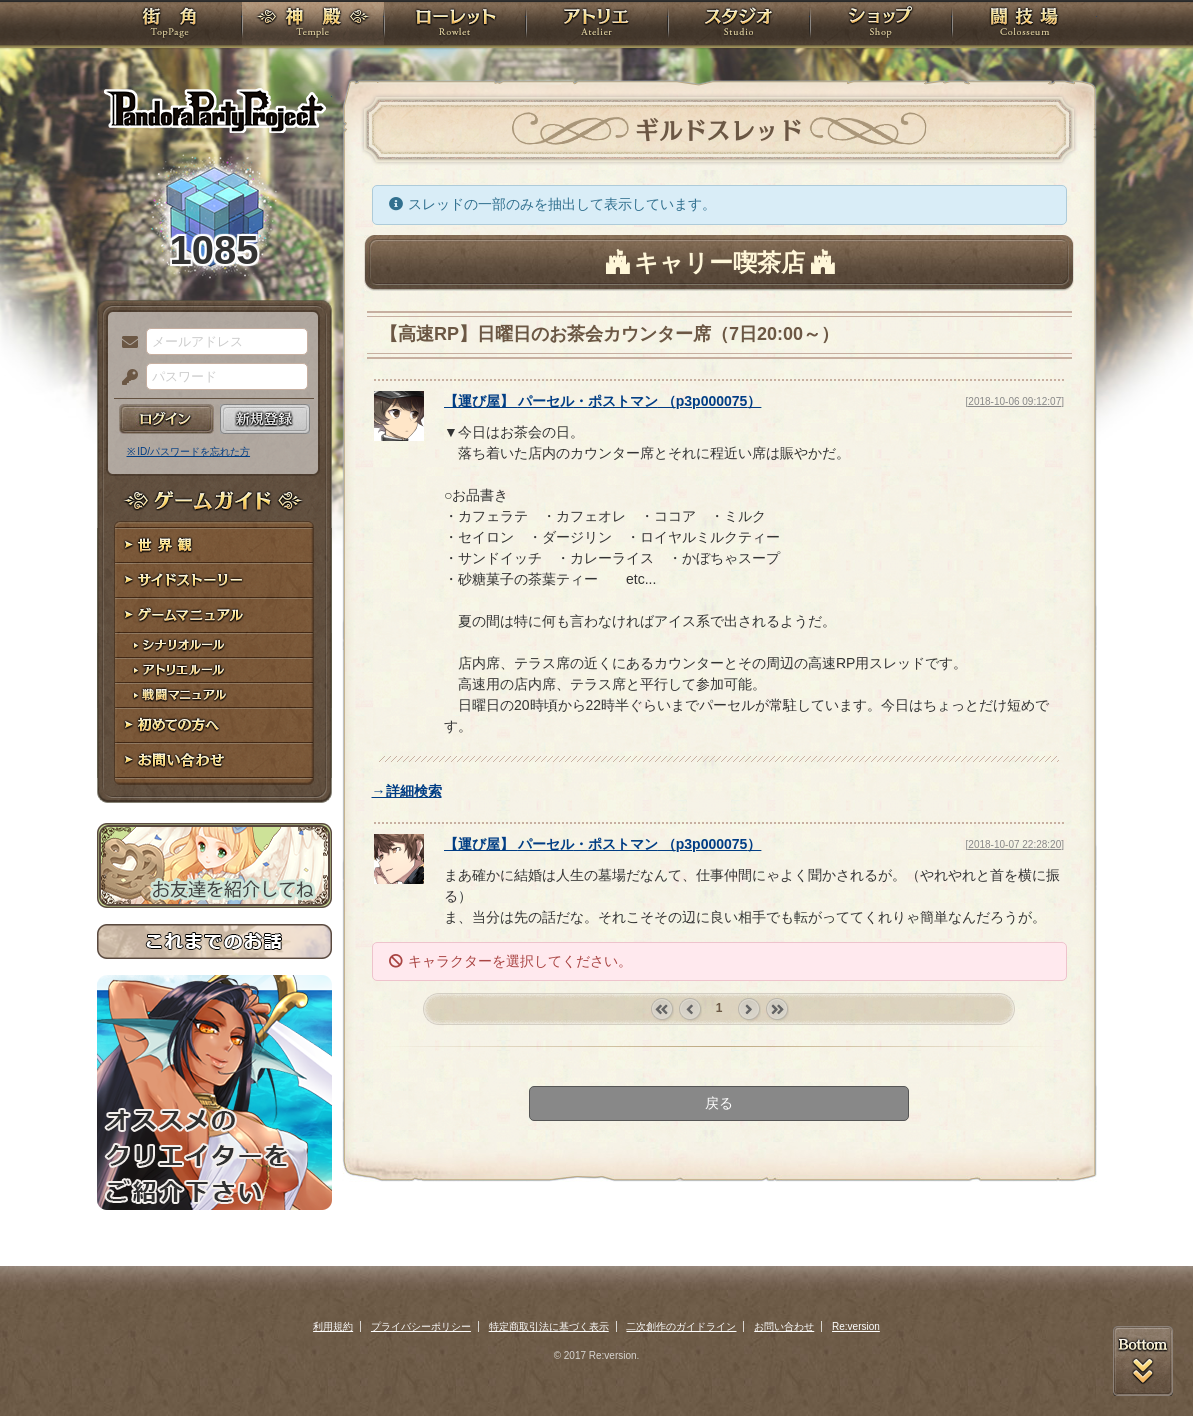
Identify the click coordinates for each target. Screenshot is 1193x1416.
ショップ (881, 25)
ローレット (455, 25)
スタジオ (739, 25)
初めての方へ (214, 725)
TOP (169, 25)
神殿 (313, 25)
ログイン (166, 419)
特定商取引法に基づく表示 (549, 1326)
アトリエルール (214, 670)
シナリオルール (214, 645)
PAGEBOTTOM (1143, 1361)
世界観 (214, 545)
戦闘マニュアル (214, 695)
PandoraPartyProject (214, 110)
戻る (719, 1103)
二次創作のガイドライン (681, 1326)
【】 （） (602, 401)
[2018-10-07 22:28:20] (1015, 844)
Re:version (856, 1326)
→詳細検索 (407, 791)
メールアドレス (125, 343)
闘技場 (1024, 25)
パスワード (125, 378)
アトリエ (597, 25)
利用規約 (333, 1326)
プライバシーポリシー (421, 1326)
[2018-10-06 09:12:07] (1015, 401)
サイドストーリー (214, 580)
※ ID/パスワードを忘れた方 (189, 451)
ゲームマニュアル (214, 615)
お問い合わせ (214, 760)
